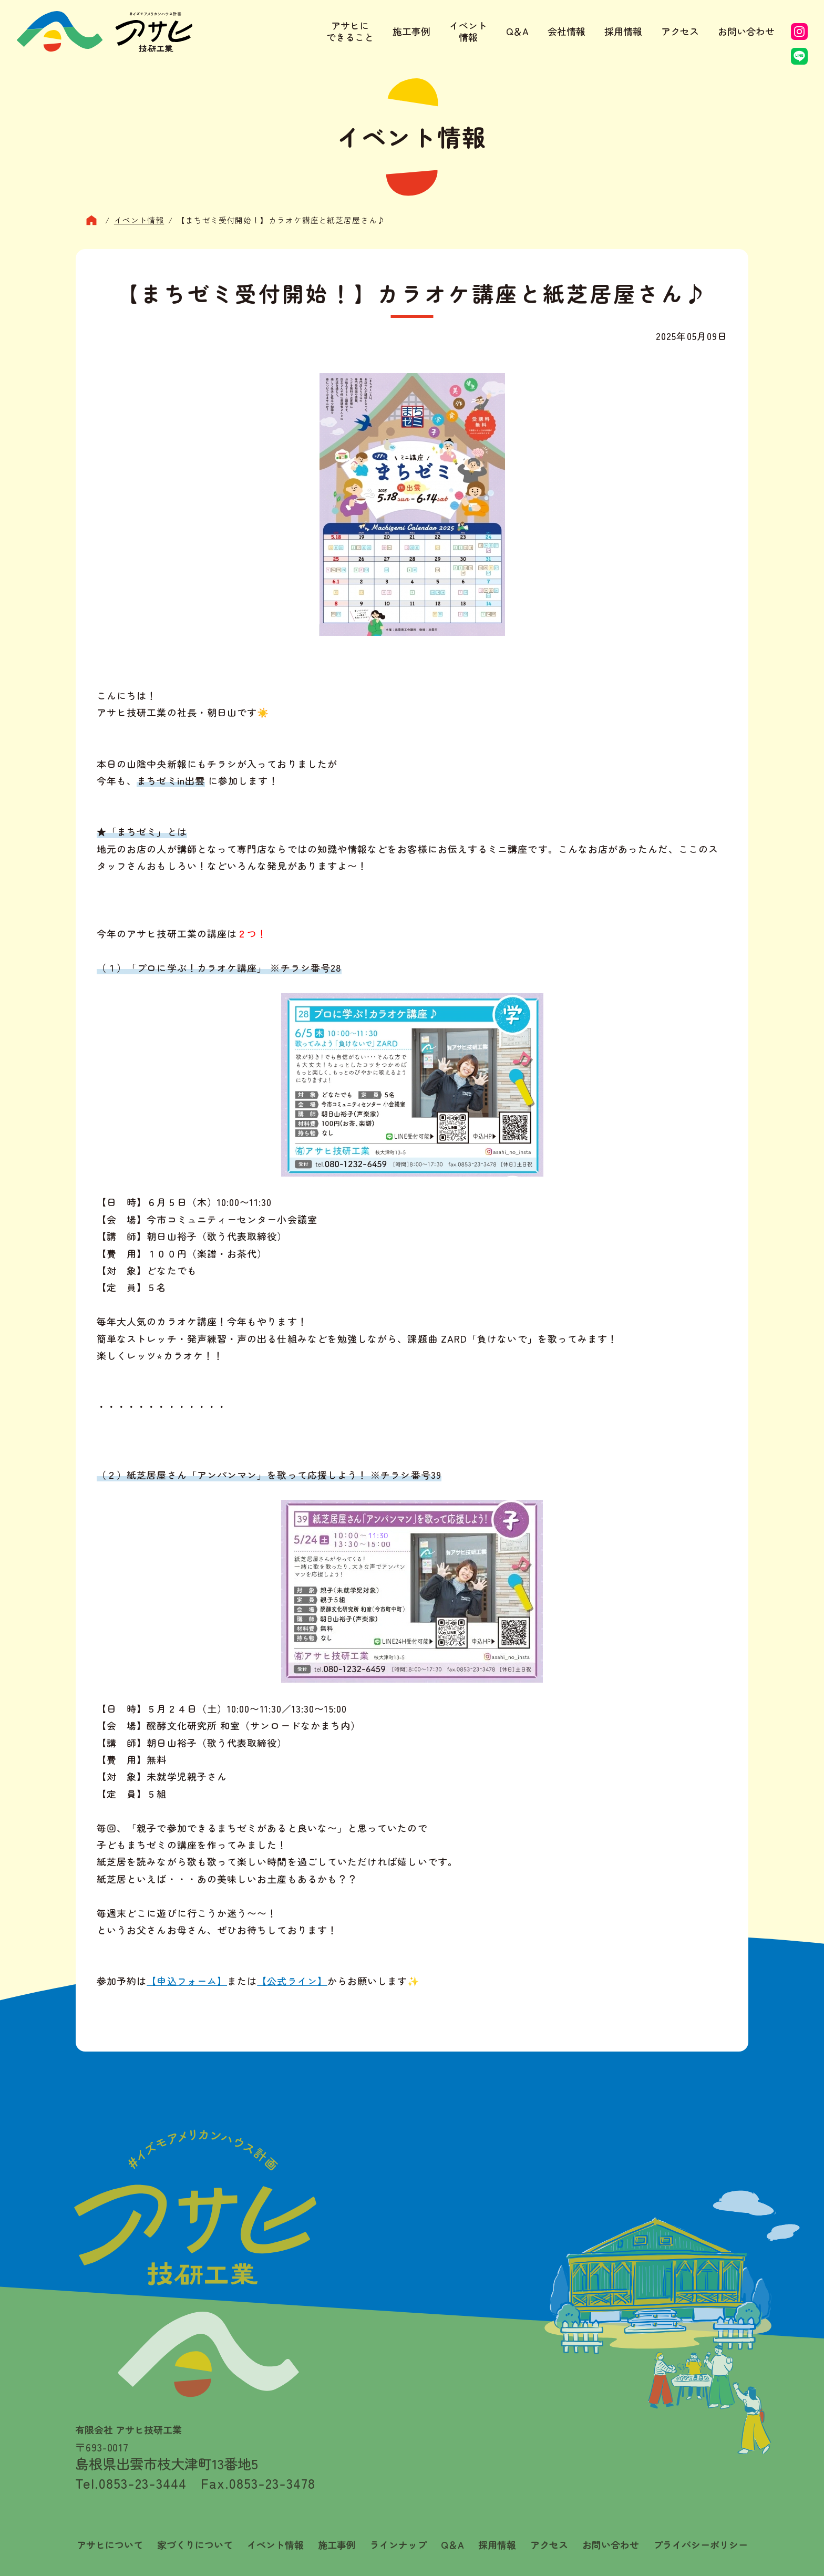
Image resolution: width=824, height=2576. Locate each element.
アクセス (680, 31)
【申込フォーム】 (187, 1980)
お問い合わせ (746, 31)
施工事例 (411, 31)
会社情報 (566, 31)
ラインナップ (398, 2544)
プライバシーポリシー (700, 2544)
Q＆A (517, 31)
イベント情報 (468, 31)
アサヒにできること (350, 31)
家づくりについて (195, 2544)
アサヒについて (110, 2544)
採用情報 (623, 31)
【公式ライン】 (292, 1980)
